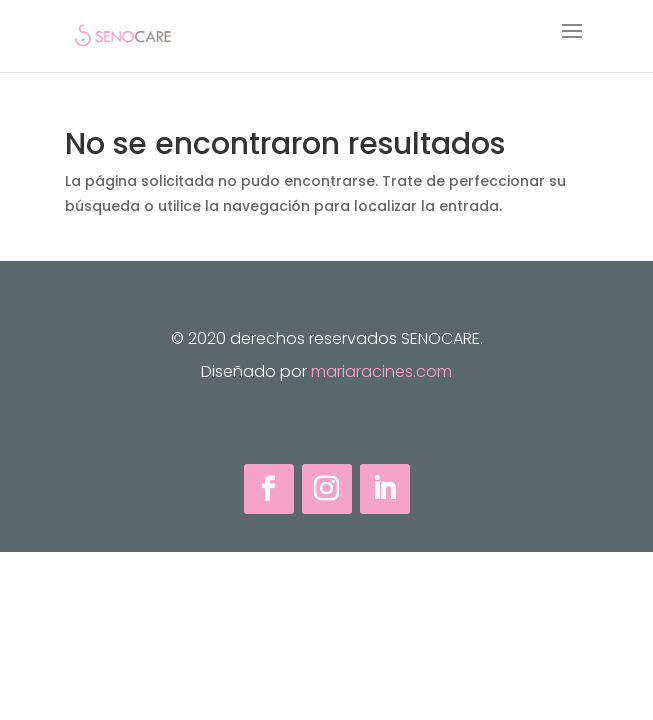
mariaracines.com (381, 371)
